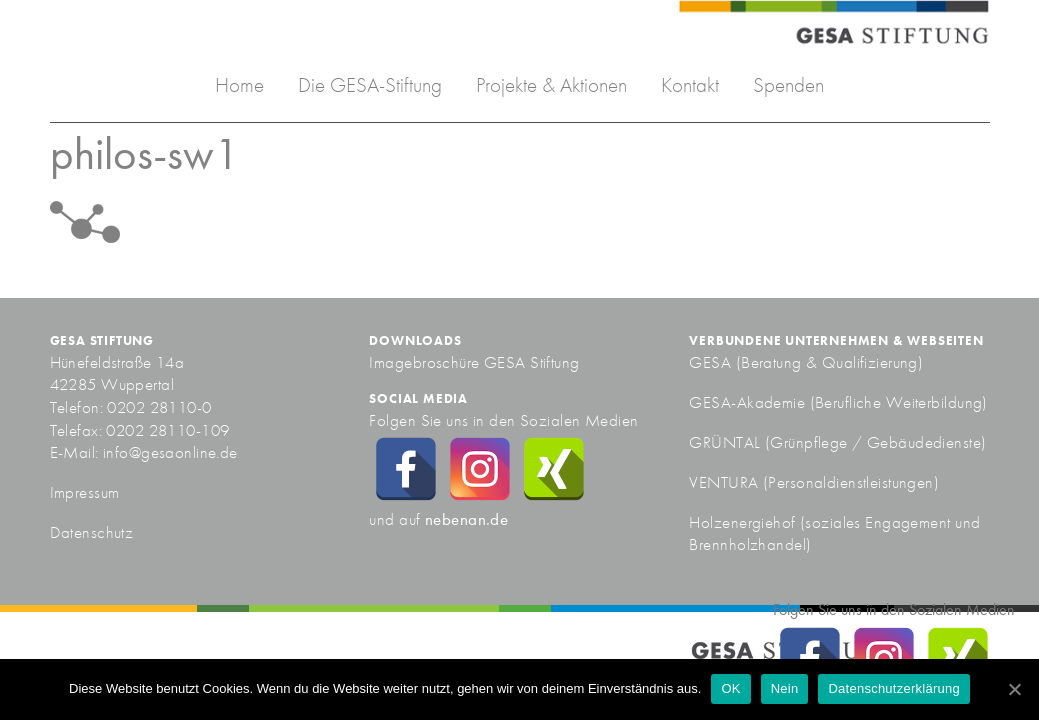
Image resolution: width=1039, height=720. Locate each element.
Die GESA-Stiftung (370, 84)
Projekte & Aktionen (551, 84)
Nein (785, 688)
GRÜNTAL (726, 442)
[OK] (1014, 689)
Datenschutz (92, 532)
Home (239, 84)
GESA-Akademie (747, 402)
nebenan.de (466, 519)
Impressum (85, 492)
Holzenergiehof (742, 522)
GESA (712, 362)
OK (730, 688)
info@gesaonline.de (170, 452)
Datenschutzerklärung (893, 688)
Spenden (788, 84)
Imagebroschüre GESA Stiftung (474, 362)
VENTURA (725, 482)
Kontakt (690, 84)
